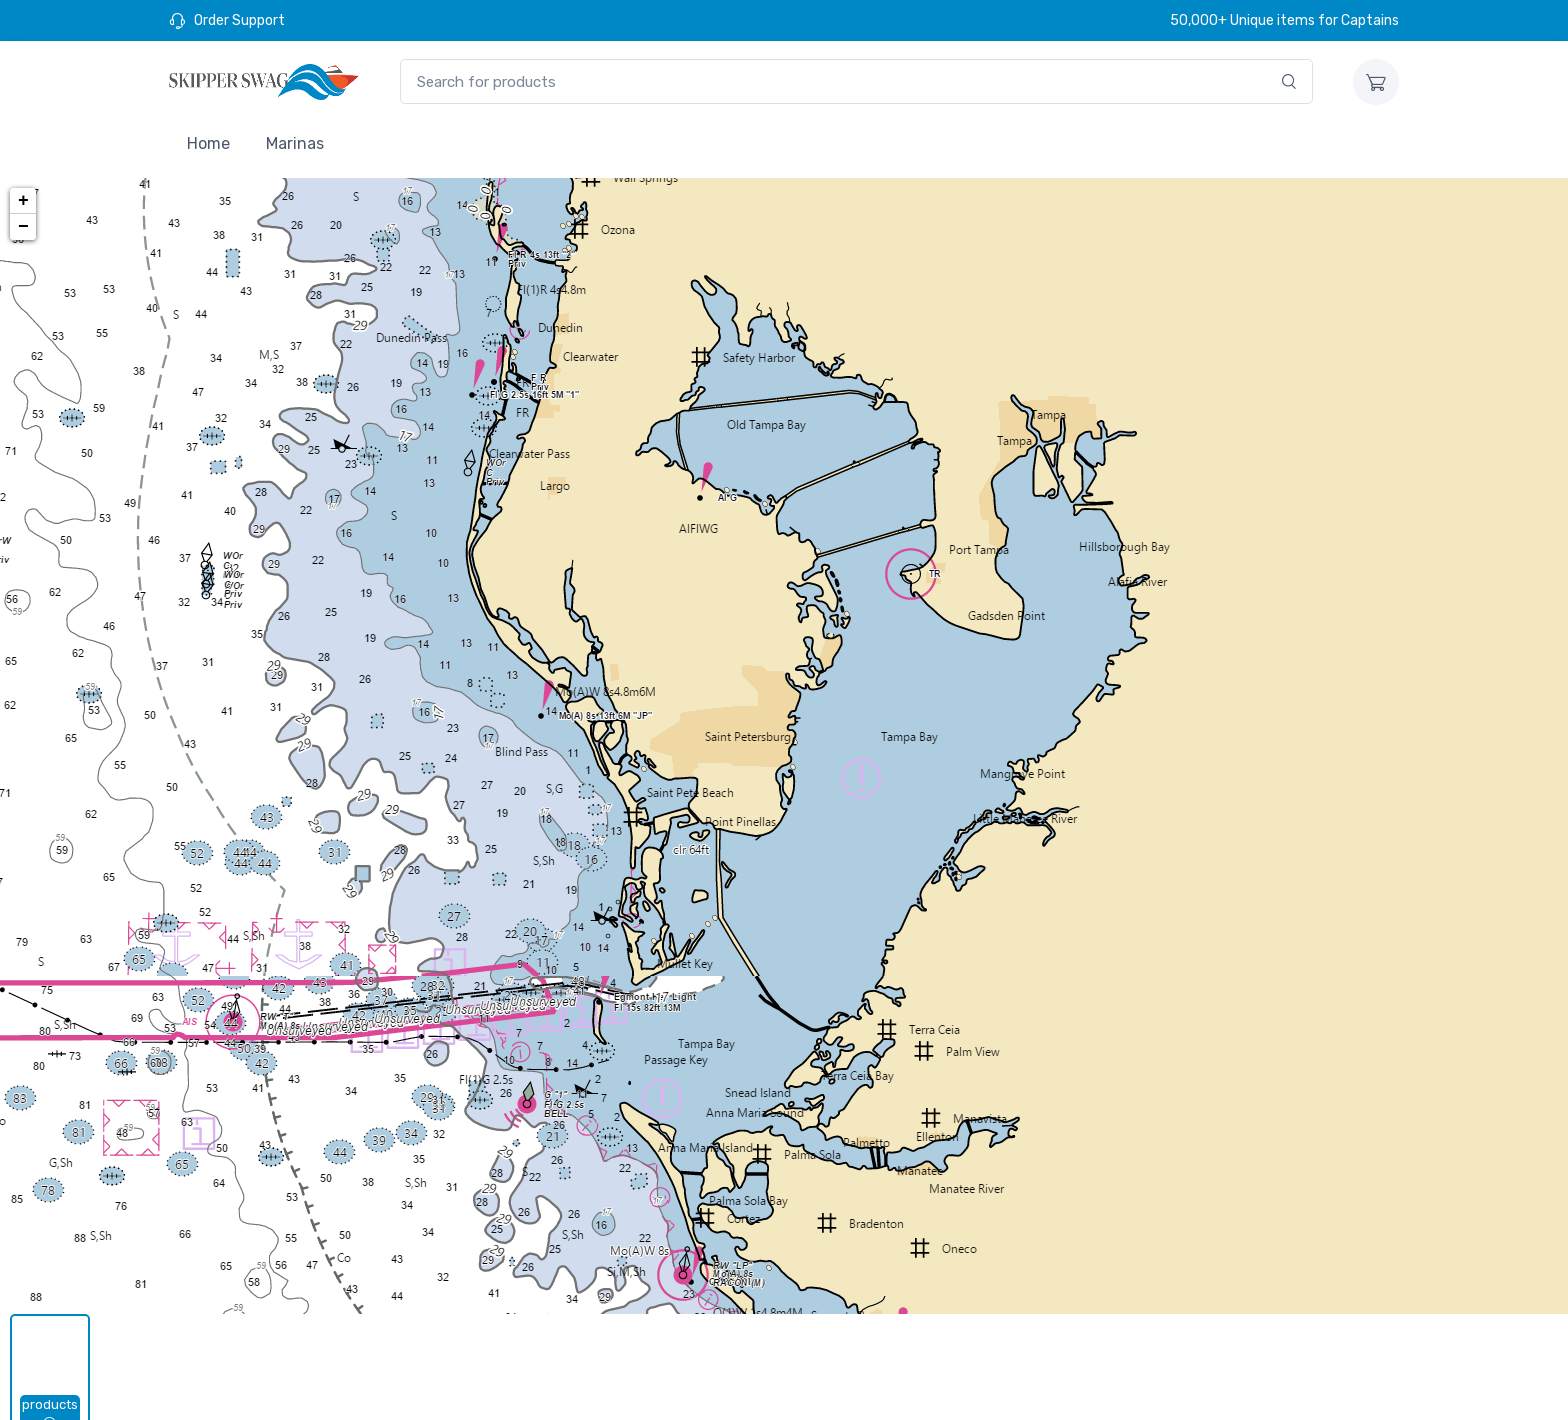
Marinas (295, 143)
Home (208, 143)
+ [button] (23, 201)
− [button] (23, 227)
